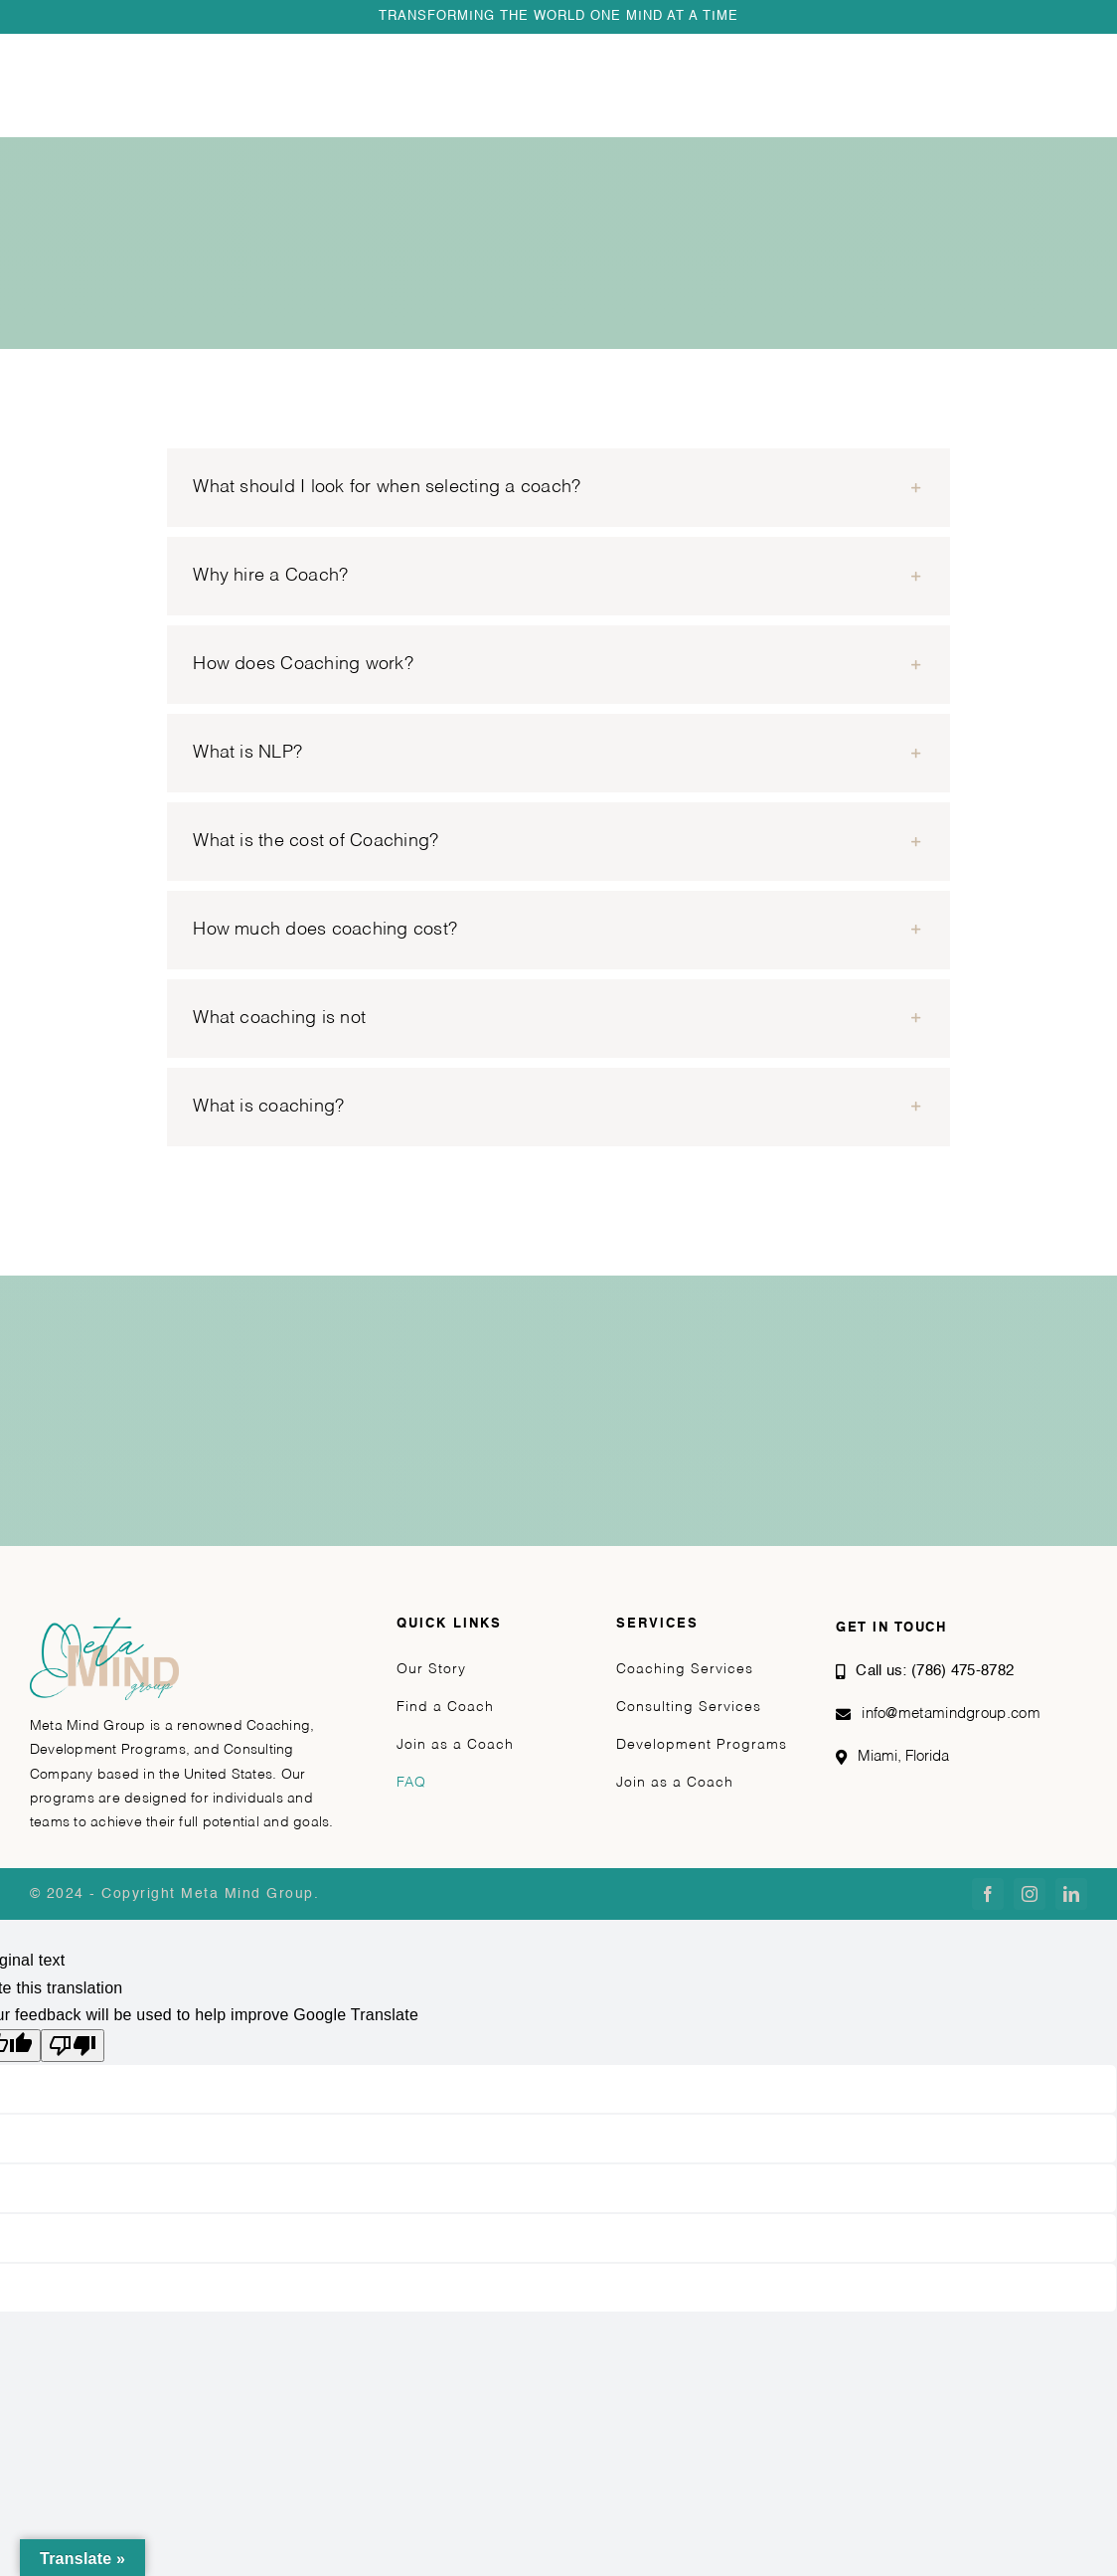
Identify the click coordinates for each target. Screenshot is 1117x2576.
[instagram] (1029, 1894)
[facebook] (988, 1894)
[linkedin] (1071, 1894)
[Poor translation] (72, 2045)
